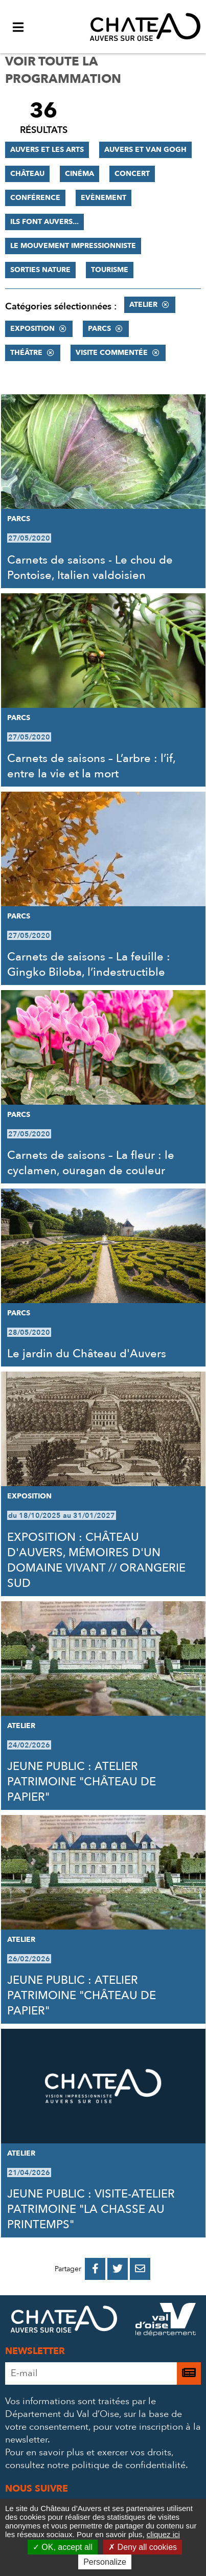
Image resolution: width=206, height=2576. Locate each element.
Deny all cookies (142, 2547)
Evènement (103, 198)
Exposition (32, 328)
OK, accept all (63, 2547)
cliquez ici (163, 2534)
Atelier (143, 304)
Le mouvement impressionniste (73, 246)
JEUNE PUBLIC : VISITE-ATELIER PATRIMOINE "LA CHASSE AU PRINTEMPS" (91, 2209)
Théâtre (26, 352)
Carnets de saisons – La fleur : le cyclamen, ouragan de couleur (90, 1163)
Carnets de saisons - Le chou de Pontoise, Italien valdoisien (90, 567)
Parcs (99, 328)
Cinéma (79, 173)
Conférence (35, 198)
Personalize (104, 2562)
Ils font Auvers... (44, 222)
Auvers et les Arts (47, 149)
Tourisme (109, 270)
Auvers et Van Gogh (145, 149)
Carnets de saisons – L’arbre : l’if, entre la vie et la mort (91, 766)
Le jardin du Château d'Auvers (86, 1353)
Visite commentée (112, 352)
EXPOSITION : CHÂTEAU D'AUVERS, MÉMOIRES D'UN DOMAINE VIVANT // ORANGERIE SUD (96, 1560)
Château (27, 173)
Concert (132, 173)
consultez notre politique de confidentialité (95, 2465)
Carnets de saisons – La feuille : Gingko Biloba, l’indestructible (88, 964)
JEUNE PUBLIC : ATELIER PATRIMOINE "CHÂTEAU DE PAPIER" (81, 1782)
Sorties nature (40, 270)
